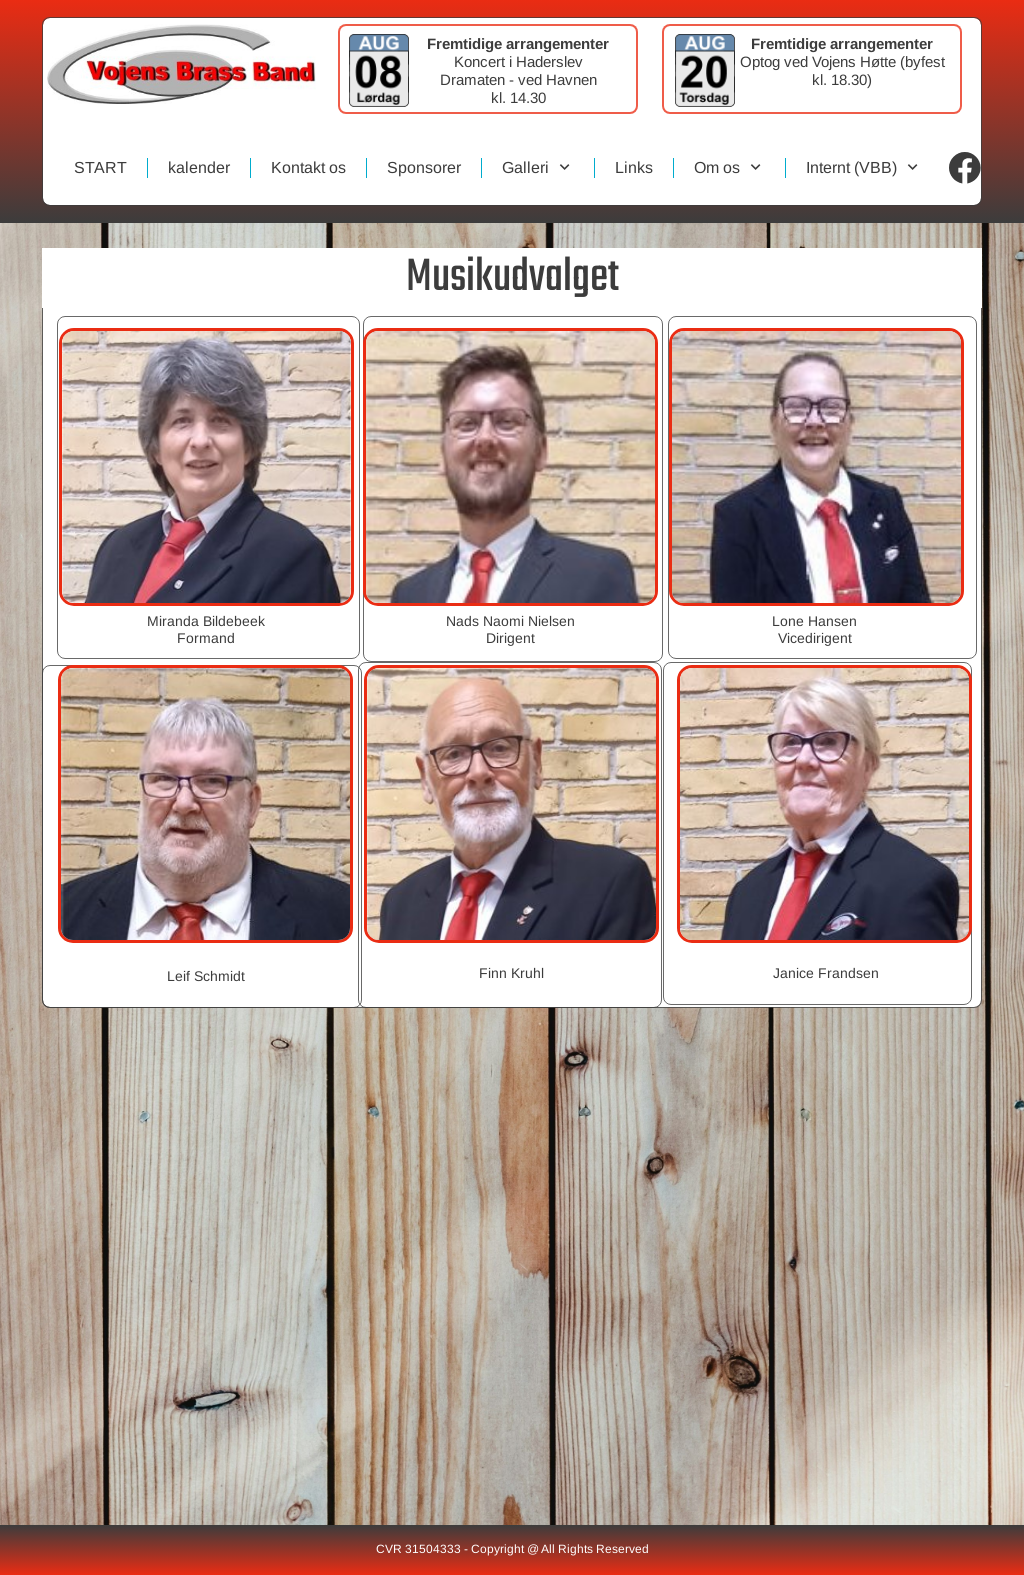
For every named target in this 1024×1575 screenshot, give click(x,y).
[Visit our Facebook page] (965, 168)
